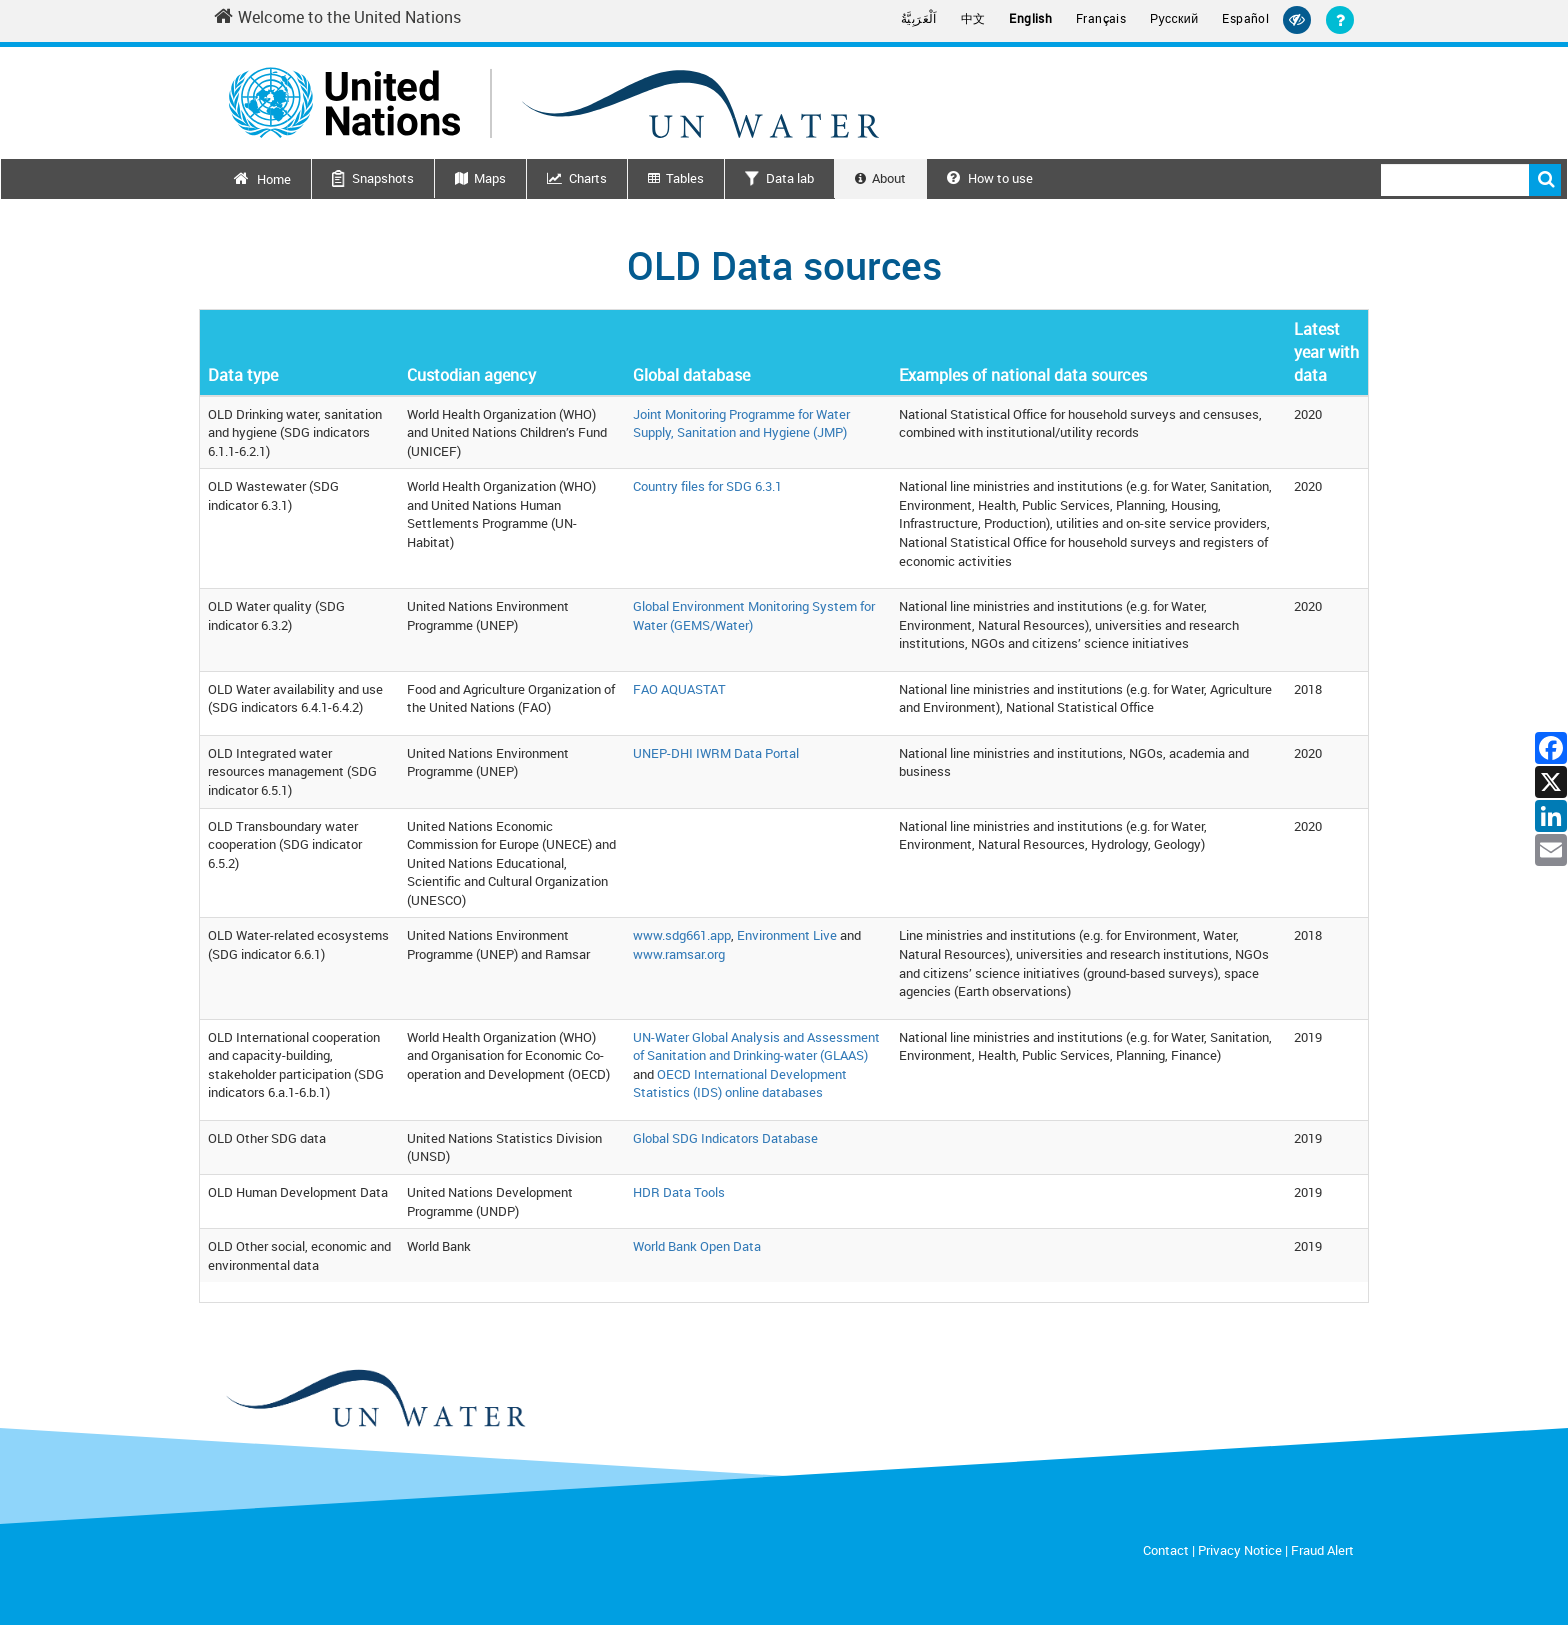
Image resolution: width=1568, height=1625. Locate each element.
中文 (973, 18)
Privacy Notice (1240, 1550)
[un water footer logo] (374, 1399)
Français (1101, 18)
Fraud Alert (1322, 1550)
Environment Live (787, 935)
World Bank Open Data (697, 1246)
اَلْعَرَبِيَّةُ (919, 18)
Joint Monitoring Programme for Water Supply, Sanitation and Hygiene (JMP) (741, 423)
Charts (588, 178)
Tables (685, 178)
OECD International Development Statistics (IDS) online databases (740, 1083)
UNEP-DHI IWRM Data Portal (716, 753)
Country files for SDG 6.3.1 (707, 486)
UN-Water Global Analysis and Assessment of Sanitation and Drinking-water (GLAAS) (756, 1046)
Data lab (790, 178)
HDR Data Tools (679, 1192)
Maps (490, 178)
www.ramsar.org (679, 954)
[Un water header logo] (554, 102)
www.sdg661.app (682, 935)
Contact (1166, 1550)
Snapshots (383, 178)
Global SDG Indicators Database (725, 1138)
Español (1245, 18)
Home (274, 179)
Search (1545, 180)
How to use (990, 178)
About (889, 178)
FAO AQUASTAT (679, 689)
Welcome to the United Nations (337, 17)
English (1030, 18)
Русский (1174, 19)
